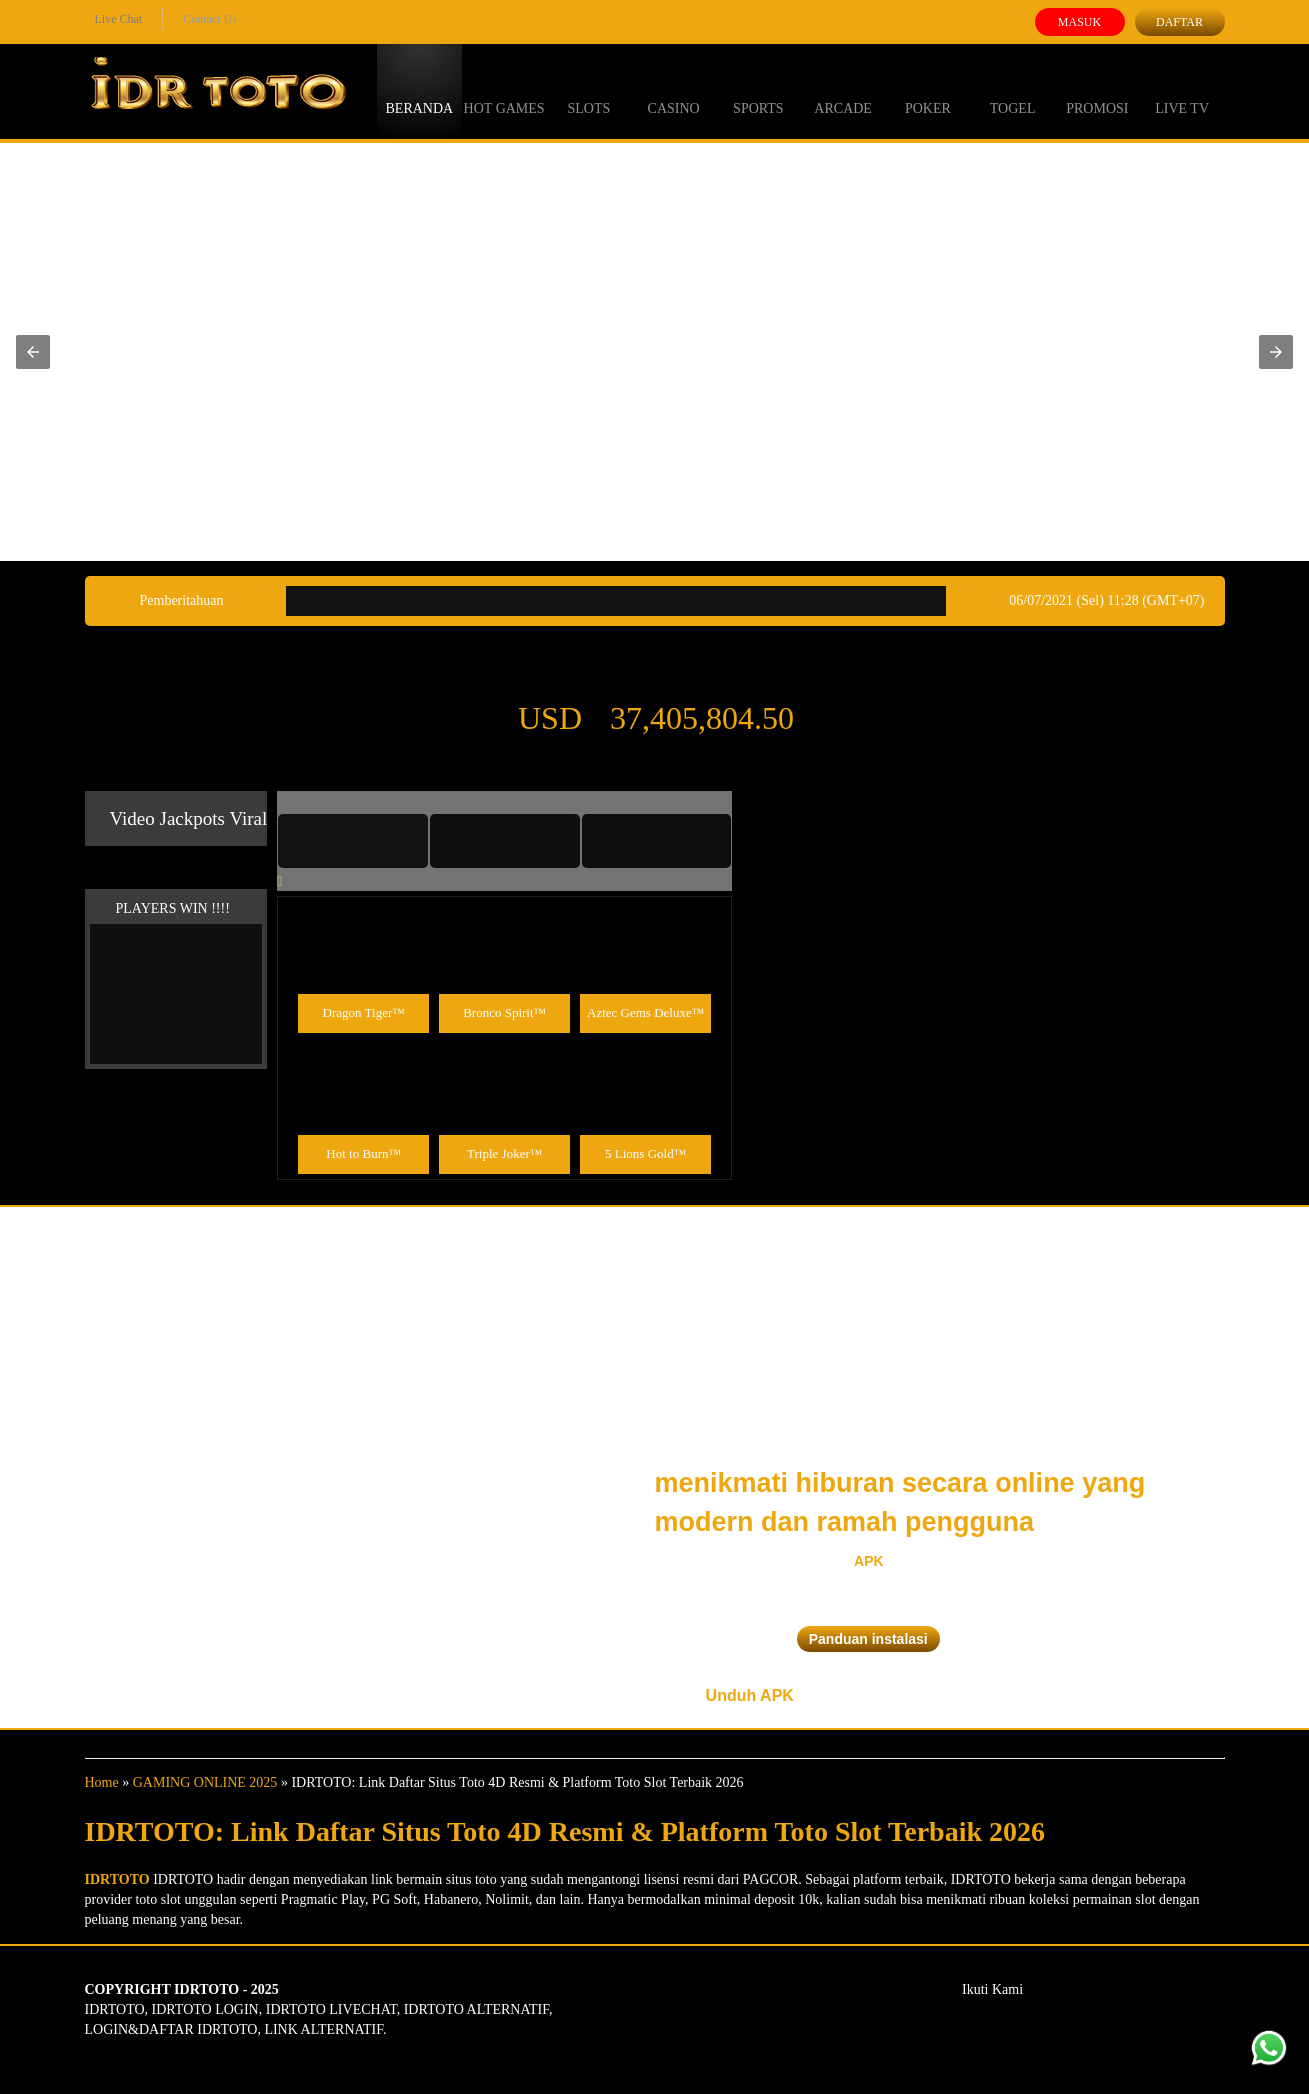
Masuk (1079, 22)
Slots (588, 90)
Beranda (420, 90)
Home (102, 1782)
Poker (928, 90)
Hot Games (504, 90)
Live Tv (1182, 90)
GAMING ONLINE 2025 (205, 1782)
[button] (33, 352)
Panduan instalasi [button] (868, 1639)
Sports (758, 90)
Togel (1013, 90)
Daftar (1179, 22)
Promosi (1097, 90)
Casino (674, 90)
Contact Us (210, 19)
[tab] (353, 841)
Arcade (843, 90)
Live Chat (119, 19)
